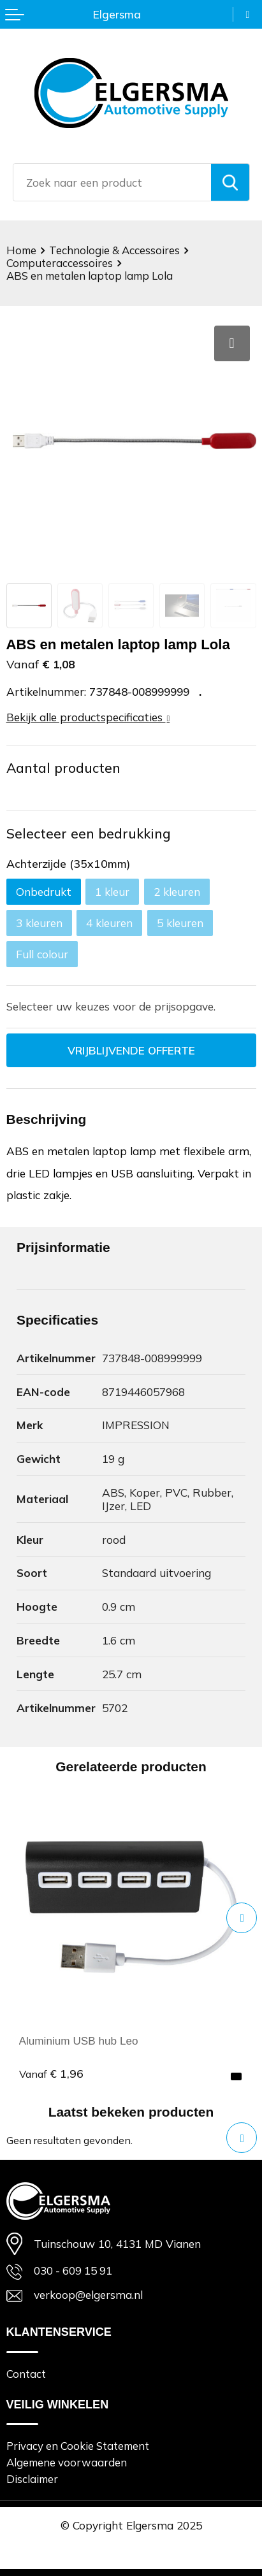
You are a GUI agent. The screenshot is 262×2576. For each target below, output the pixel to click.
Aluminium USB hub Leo (79, 2040)
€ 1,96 (51, 2073)
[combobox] (112, 182)
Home (21, 250)
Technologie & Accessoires (114, 250)
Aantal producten (63, 767)
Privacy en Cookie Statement (77, 2445)
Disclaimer (32, 2479)
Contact (26, 2373)
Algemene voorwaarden (66, 2462)
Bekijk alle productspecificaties (88, 717)
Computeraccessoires (59, 263)
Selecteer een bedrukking (88, 833)
